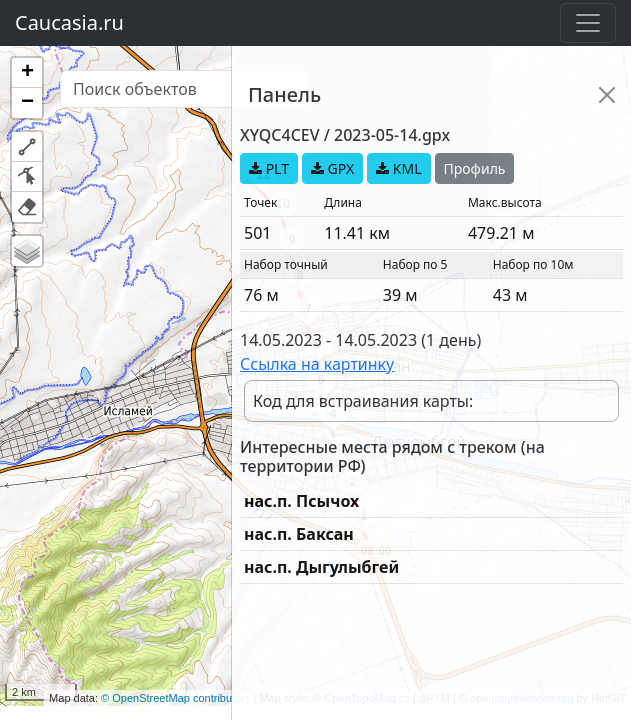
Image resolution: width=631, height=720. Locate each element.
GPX (332, 168)
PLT (269, 168)
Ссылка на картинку (317, 364)
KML (398, 168)
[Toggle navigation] (588, 23)
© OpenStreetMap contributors (175, 698)
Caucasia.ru (69, 22)
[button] (27, 73)
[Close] (607, 95)
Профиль (475, 168)
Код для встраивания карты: (363, 401)
